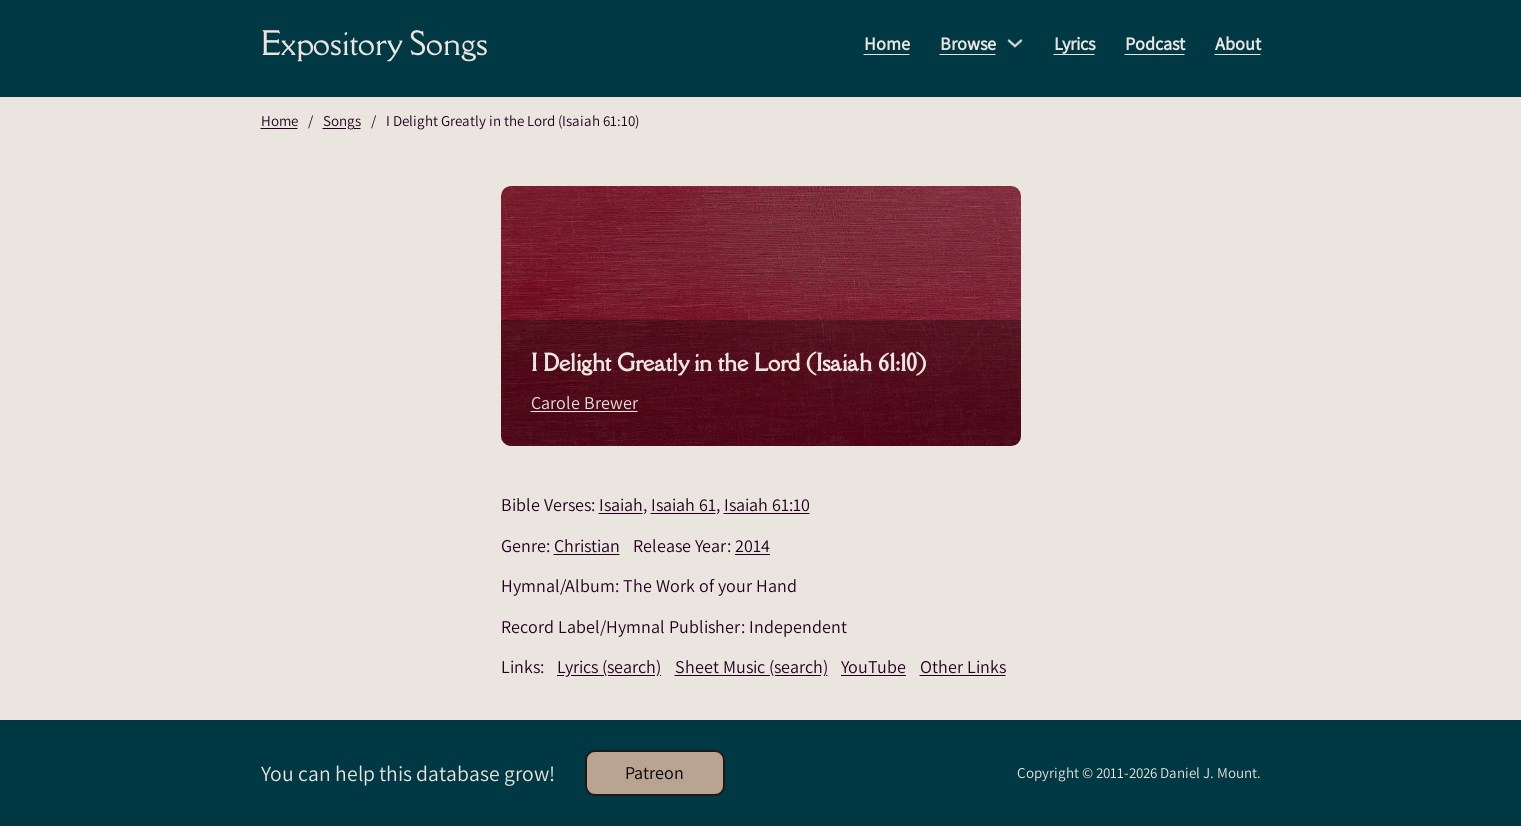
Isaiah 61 (683, 504)
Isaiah (621, 504)
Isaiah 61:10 (767, 504)
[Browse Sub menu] (1015, 43)
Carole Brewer (584, 402)
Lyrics (1074, 43)
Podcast (1155, 43)
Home (887, 43)
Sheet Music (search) (751, 666)
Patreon (654, 772)
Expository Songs (374, 43)
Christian (587, 545)
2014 (752, 545)
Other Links (963, 666)
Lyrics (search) (609, 666)
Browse (968, 43)
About (1238, 43)
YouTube (873, 666)
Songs (342, 120)
